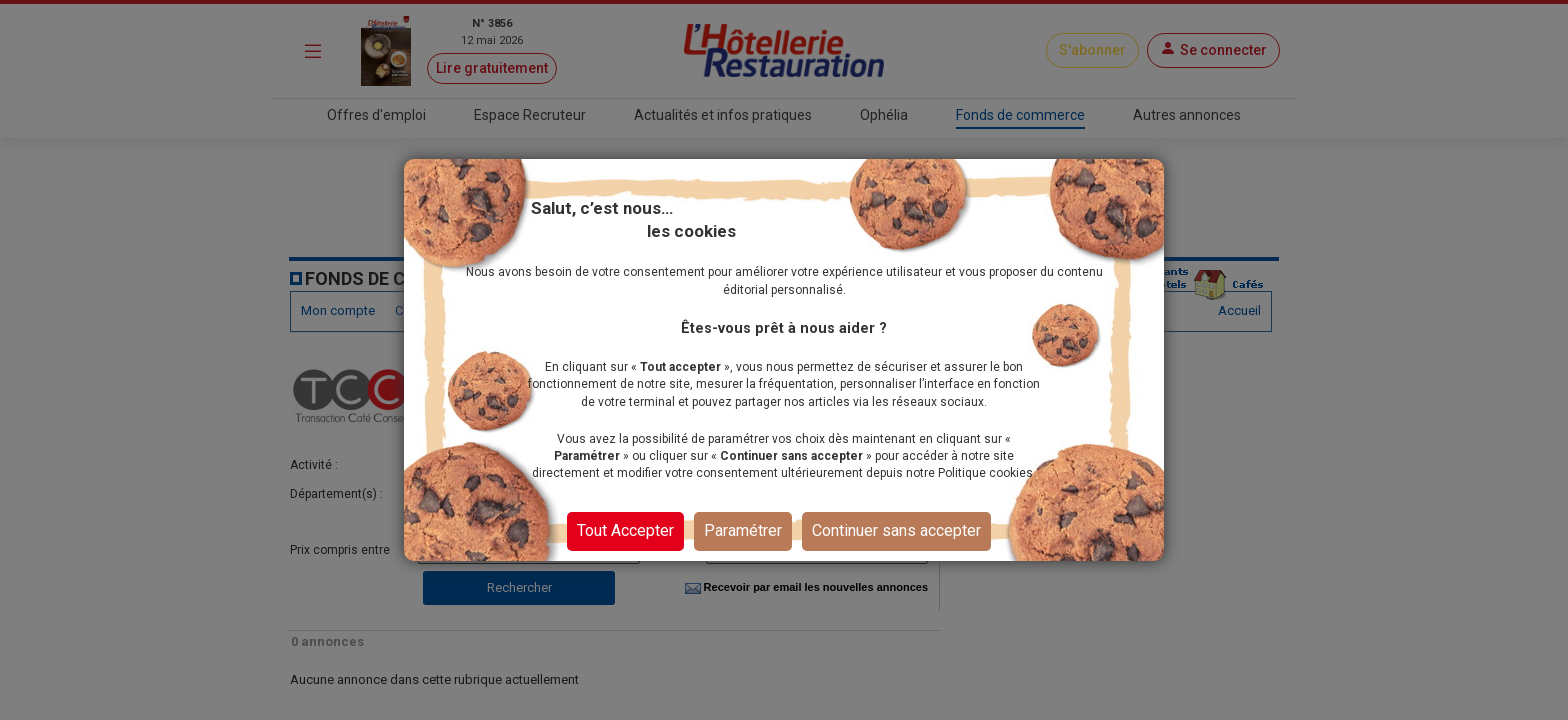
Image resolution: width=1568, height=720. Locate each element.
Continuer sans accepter (896, 530)
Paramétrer (743, 530)
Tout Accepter (625, 530)
